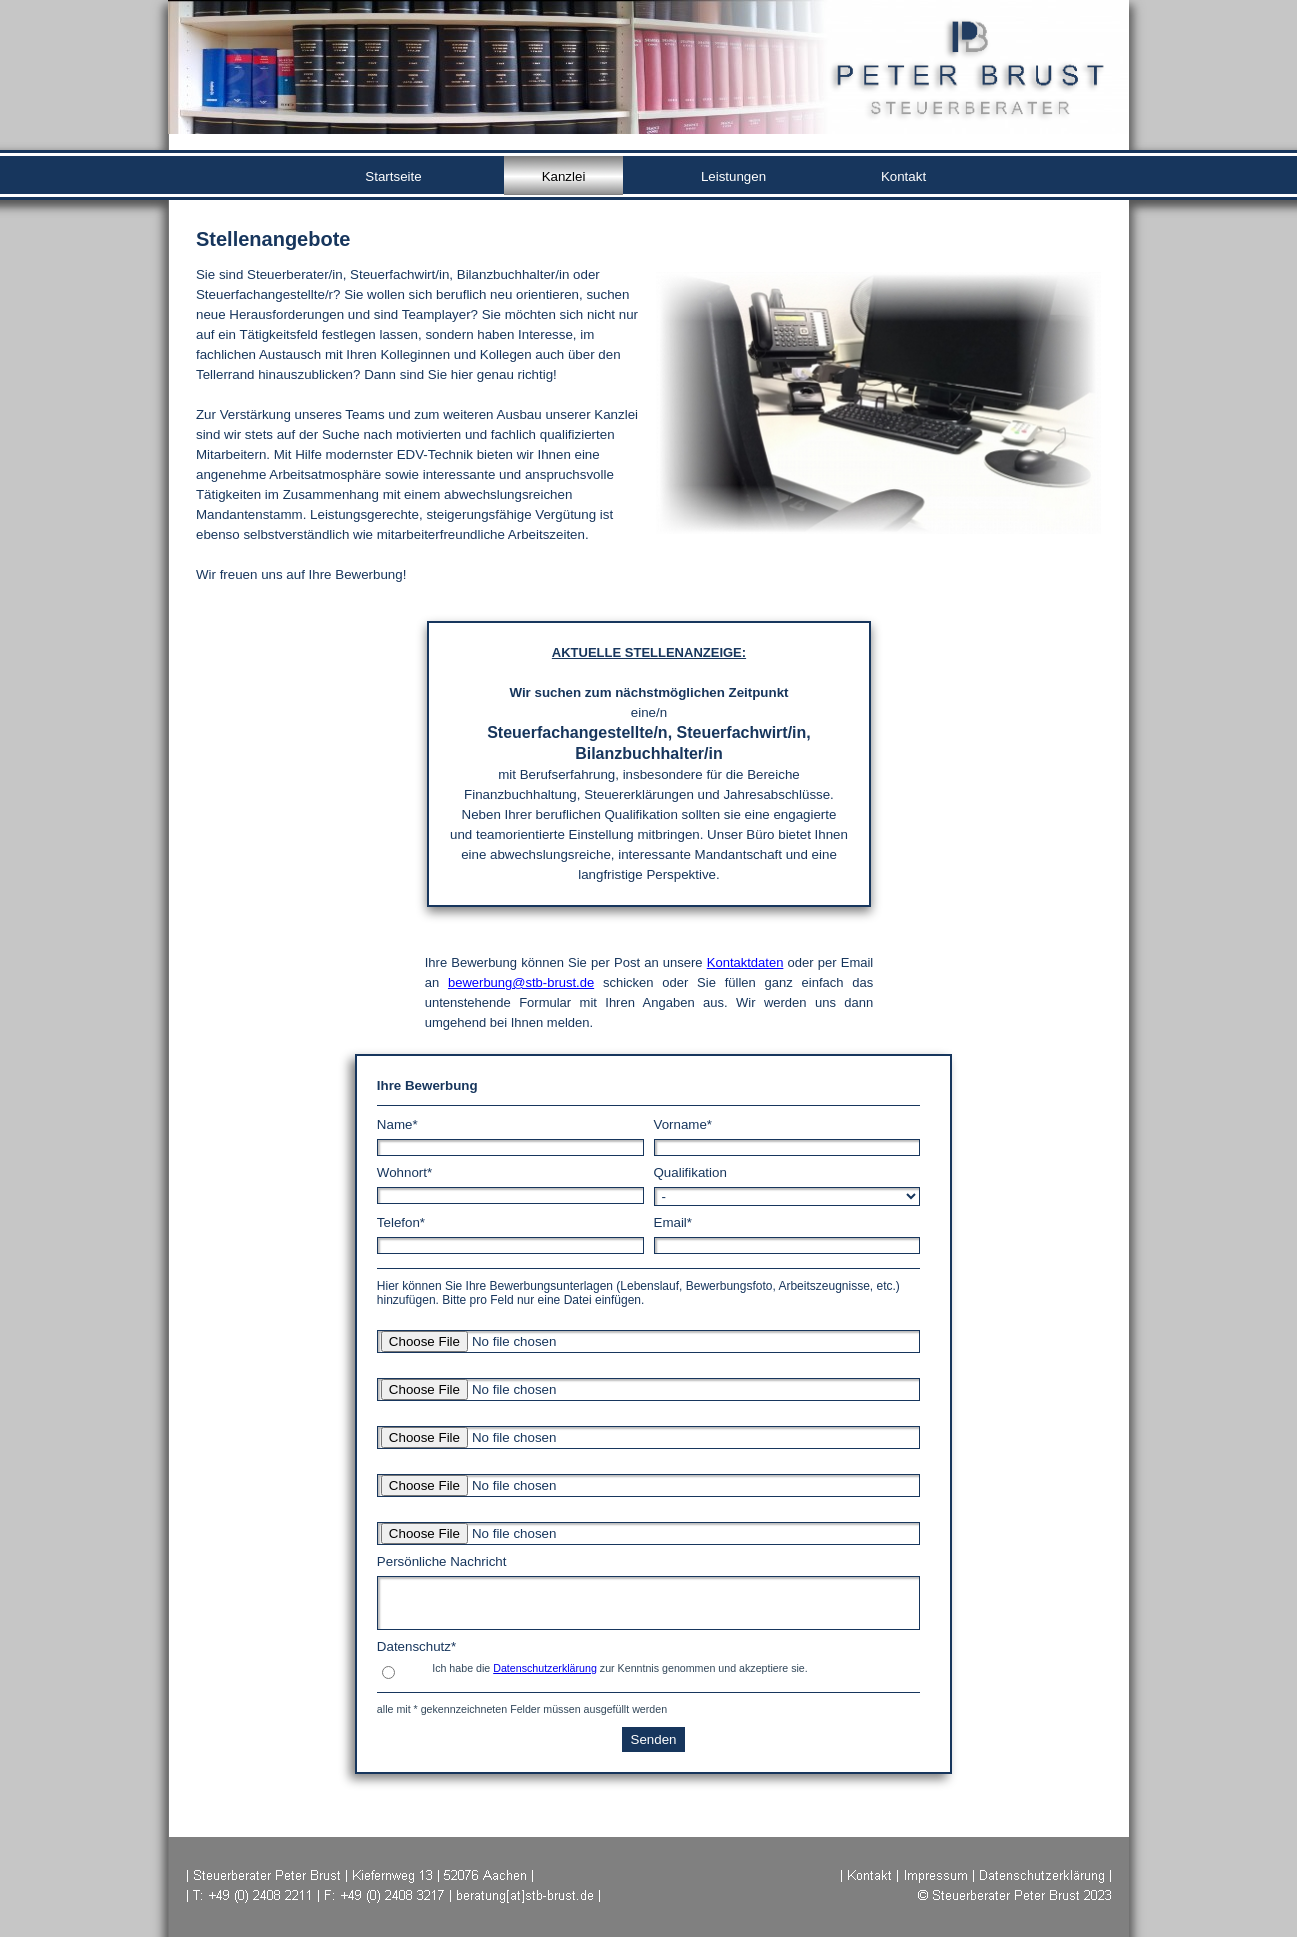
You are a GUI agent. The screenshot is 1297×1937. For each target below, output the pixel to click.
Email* (673, 1222)
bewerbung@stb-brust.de (521, 982)
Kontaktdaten (745, 962)
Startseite (393, 176)
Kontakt (903, 176)
